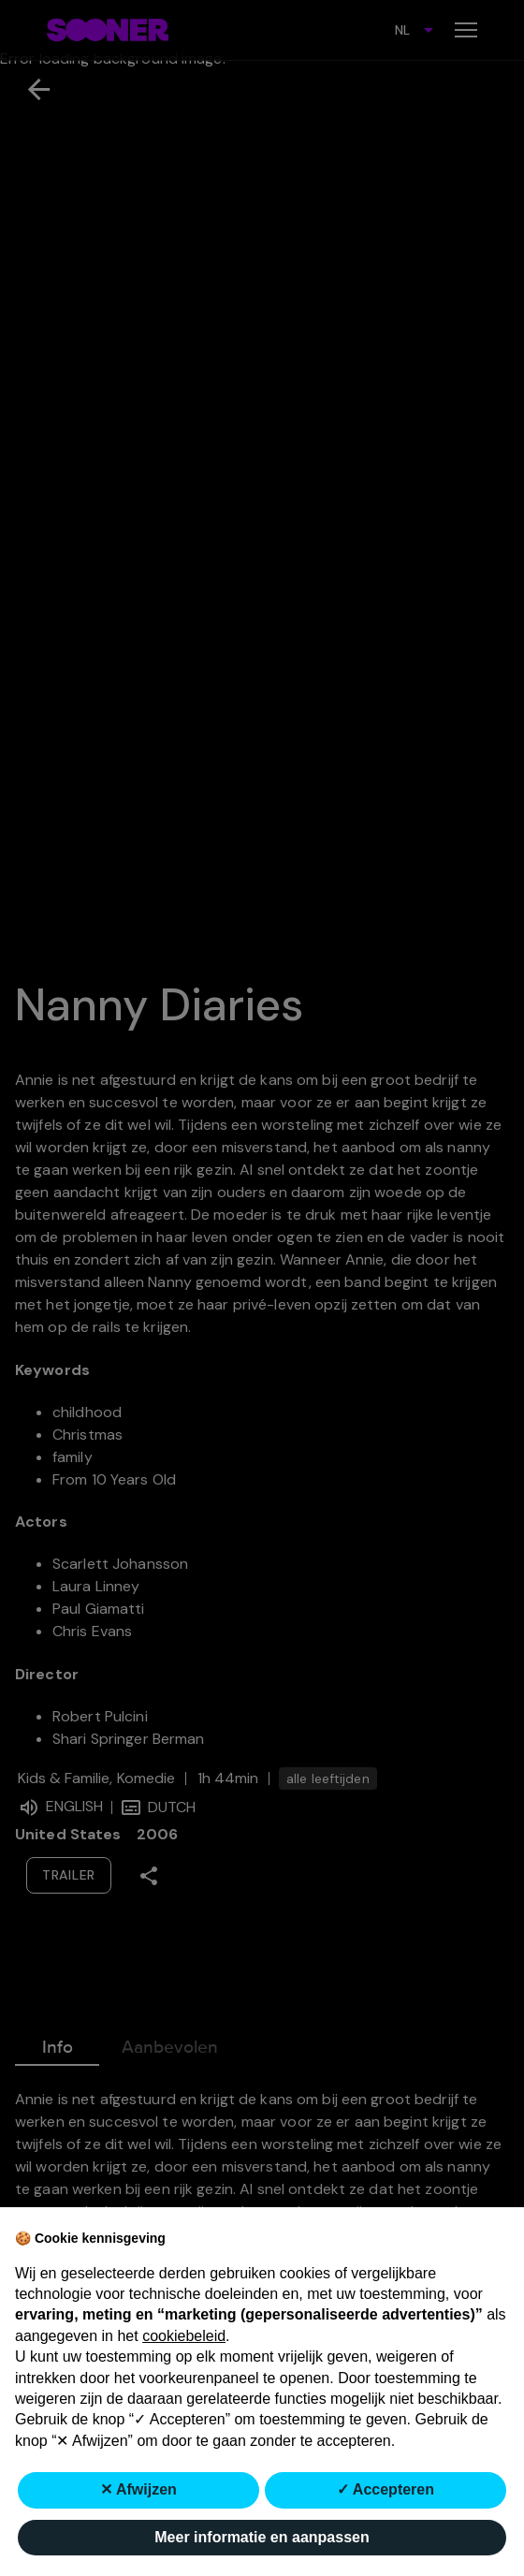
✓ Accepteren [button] (385, 2489)
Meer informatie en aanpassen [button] (261, 2537)
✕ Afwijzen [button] (138, 2489)
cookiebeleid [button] (184, 2336)
